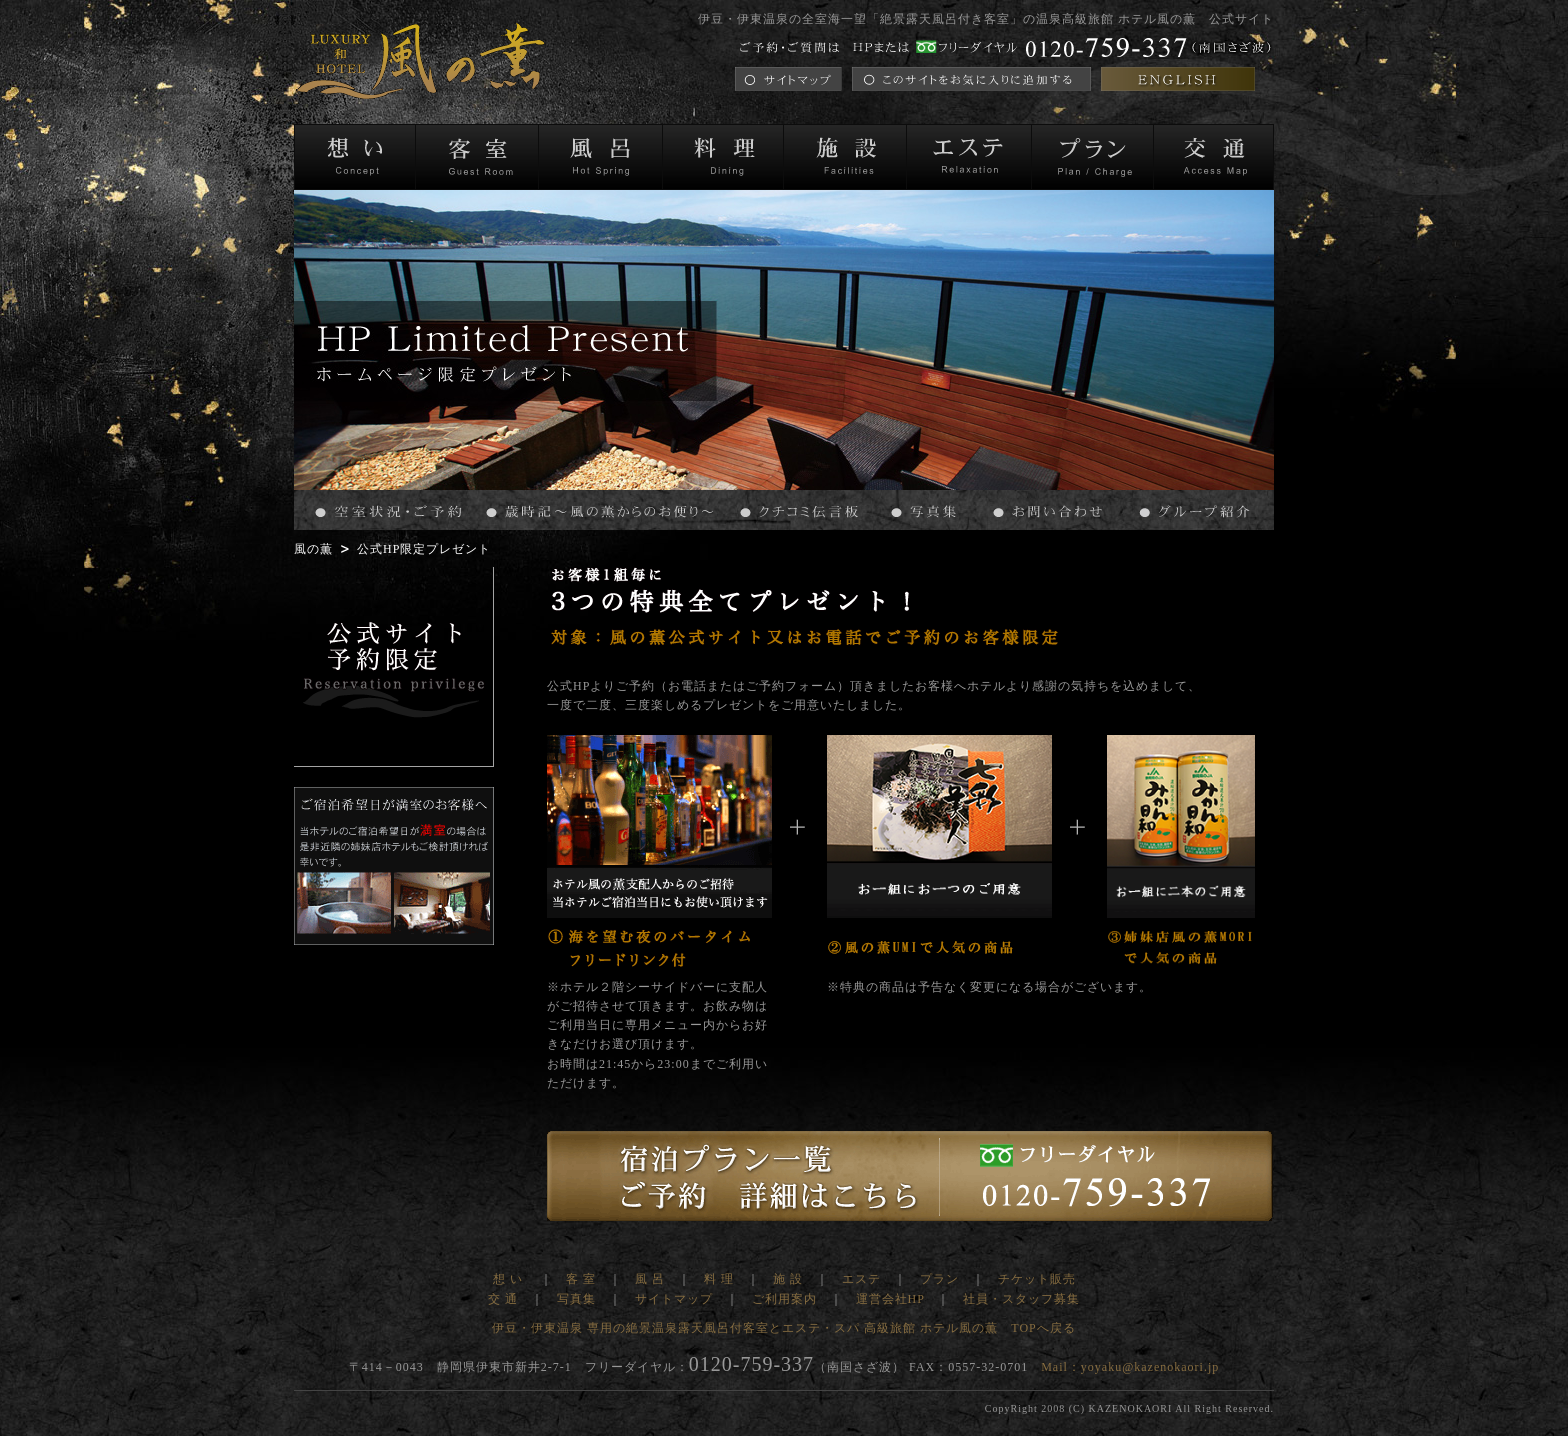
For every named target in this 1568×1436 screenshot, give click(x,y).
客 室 (581, 1279)
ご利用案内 (784, 1299)
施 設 (788, 1279)
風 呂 (650, 1279)
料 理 (719, 1279)
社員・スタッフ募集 (1021, 1299)
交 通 (503, 1299)
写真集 (576, 1299)
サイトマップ (674, 1299)
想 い (510, 1279)
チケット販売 (1037, 1279)
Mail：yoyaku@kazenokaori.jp (1130, 1367)
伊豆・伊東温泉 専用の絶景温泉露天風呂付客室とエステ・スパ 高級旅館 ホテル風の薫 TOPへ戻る (783, 1328)
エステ (861, 1279)
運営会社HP (890, 1299)
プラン (939, 1279)
